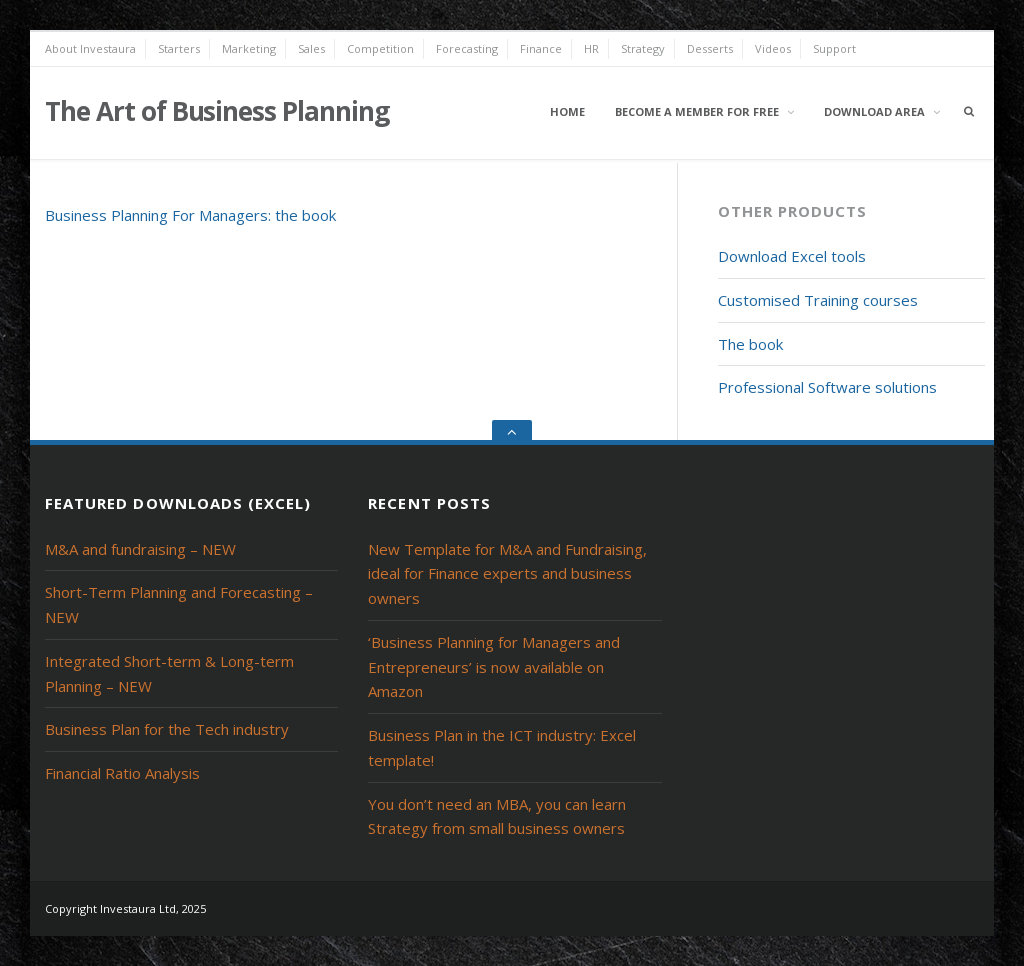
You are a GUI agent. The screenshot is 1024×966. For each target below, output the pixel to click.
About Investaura (90, 48)
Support (834, 48)
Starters (179, 48)
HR (591, 48)
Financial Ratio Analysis (122, 773)
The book (750, 344)
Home (567, 111)
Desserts (710, 48)
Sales (311, 48)
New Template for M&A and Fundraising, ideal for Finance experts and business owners (507, 574)
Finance (541, 48)
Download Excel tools (792, 256)
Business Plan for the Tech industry (167, 729)
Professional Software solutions (827, 387)
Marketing (249, 48)
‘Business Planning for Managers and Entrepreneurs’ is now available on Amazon (494, 667)
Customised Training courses (818, 300)
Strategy (643, 48)
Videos (773, 48)
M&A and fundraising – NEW (140, 549)
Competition (380, 48)
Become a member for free (697, 111)
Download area (874, 111)
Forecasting (467, 48)
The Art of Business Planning (217, 111)
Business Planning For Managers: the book (190, 215)
